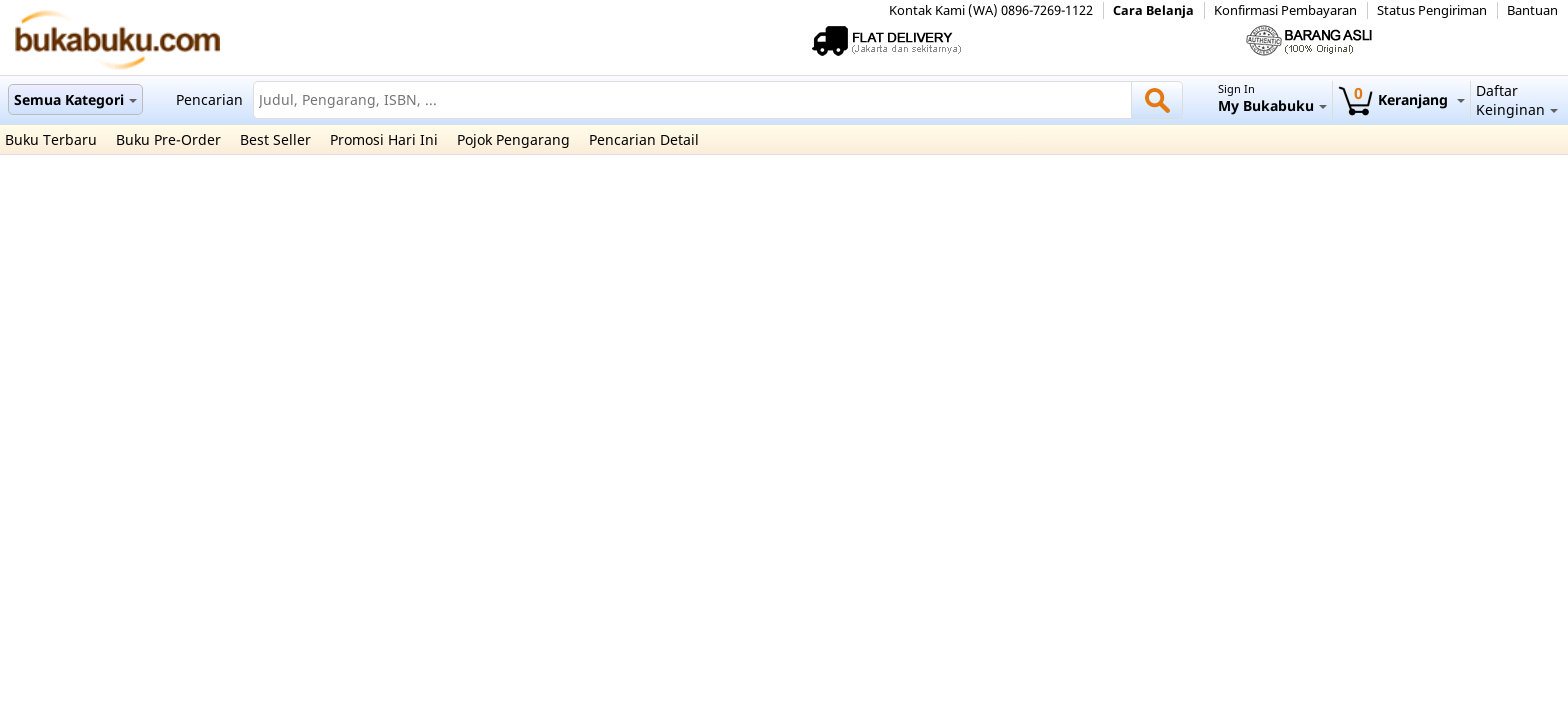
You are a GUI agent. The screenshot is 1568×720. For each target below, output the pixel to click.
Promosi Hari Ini (384, 139)
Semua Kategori (75, 99)
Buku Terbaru (51, 139)
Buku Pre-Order (168, 139)
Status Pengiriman (1432, 10)
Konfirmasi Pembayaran (1285, 10)
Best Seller (275, 139)
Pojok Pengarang (513, 139)
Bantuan (1532, 10)
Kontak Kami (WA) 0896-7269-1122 (991, 10)
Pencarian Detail (644, 139)
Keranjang (1401, 99)
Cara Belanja (1153, 10)
